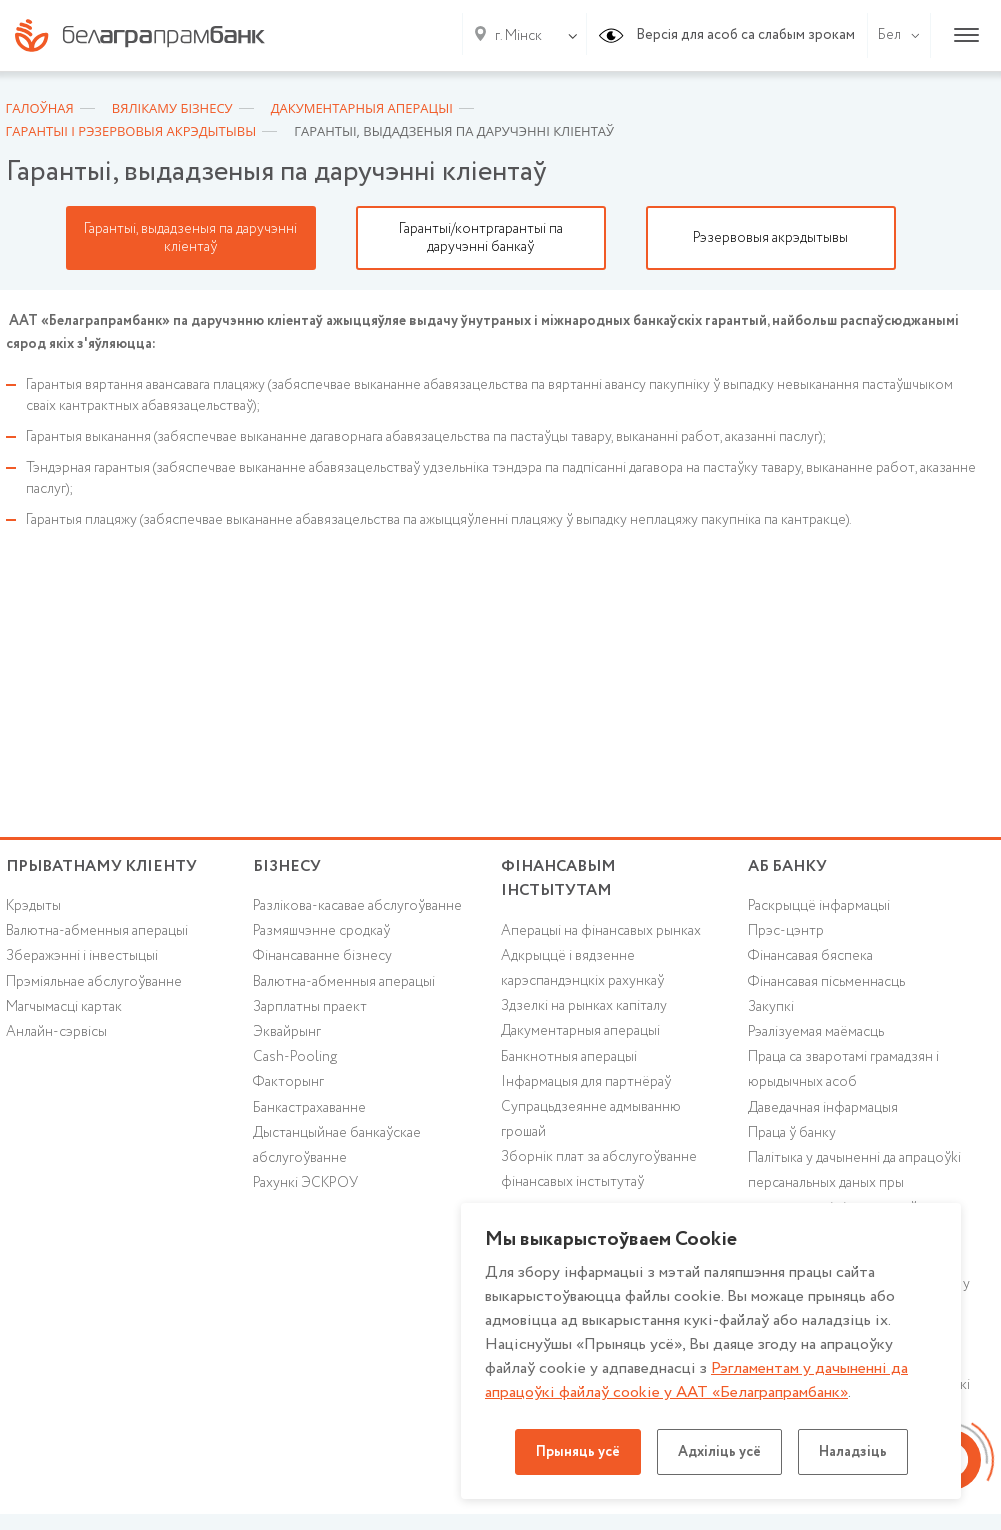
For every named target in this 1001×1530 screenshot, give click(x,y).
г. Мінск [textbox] (518, 36)
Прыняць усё (578, 1452)
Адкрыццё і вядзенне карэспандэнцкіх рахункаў (582, 968)
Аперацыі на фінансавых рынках (601, 931)
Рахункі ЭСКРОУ (305, 1183)
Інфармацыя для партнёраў (586, 1082)
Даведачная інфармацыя (823, 1108)
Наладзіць (853, 1452)
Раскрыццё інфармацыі (819, 906)
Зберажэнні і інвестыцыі (82, 956)
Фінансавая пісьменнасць (826, 982)
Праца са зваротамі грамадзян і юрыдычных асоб (843, 1069)
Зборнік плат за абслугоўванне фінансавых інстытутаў (599, 1169)
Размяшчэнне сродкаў (321, 931)
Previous (16, 238)
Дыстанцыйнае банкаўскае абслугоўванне (337, 1145)
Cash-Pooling (295, 1057)
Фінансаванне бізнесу (322, 956)
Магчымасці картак (64, 1007)
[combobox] (514, 36)
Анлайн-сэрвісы (56, 1032)
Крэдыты (33, 906)
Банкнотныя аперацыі (569, 1057)
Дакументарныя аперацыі (580, 1031)
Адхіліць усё (719, 1452)
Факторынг (288, 1082)
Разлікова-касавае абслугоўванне (357, 906)
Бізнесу (287, 866)
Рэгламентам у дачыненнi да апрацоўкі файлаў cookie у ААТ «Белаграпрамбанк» (696, 1380)
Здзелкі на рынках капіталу (584, 1006)
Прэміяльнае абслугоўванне (94, 982)
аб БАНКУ (787, 866)
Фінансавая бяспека (810, 956)
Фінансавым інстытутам (558, 879)
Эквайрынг (287, 1032)
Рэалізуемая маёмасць (816, 1032)
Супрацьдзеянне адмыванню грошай (591, 1119)
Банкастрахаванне (309, 1108)
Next (986, 238)
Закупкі (771, 1007)
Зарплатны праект (310, 1007)
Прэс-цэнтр (786, 931)
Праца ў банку (792, 1133)
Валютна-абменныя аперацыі (97, 931)
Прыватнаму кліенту (101, 866)
